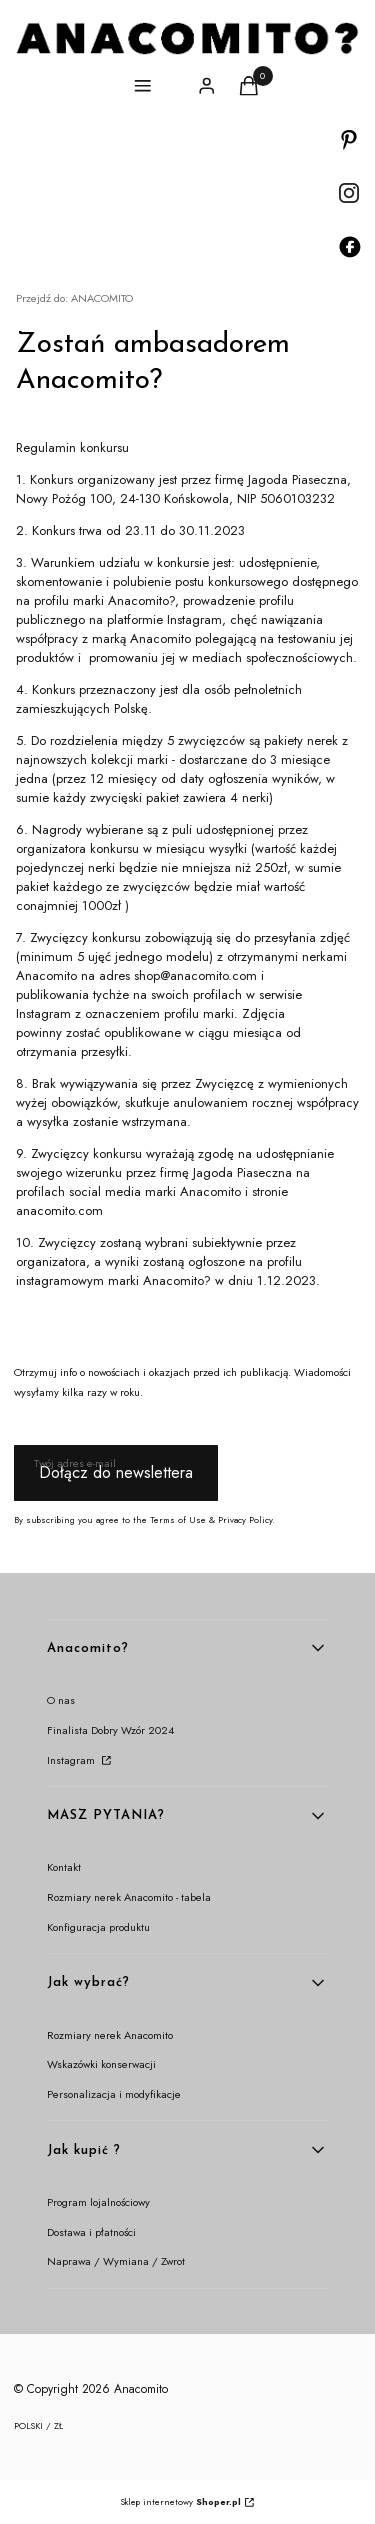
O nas (61, 1700)
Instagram (72, 1760)
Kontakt (64, 1867)
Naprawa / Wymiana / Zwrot (116, 2261)
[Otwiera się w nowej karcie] (349, 140)
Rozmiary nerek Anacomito (110, 2035)
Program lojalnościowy (98, 2202)
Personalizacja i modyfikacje (114, 2094)
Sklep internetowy (180, 2501)
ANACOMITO (74, 298)
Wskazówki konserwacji (101, 2064)
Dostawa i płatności (91, 2232)
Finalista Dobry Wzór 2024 (110, 1730)
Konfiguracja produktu (98, 1927)
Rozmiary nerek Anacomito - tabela (129, 1897)
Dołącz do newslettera (116, 1472)
